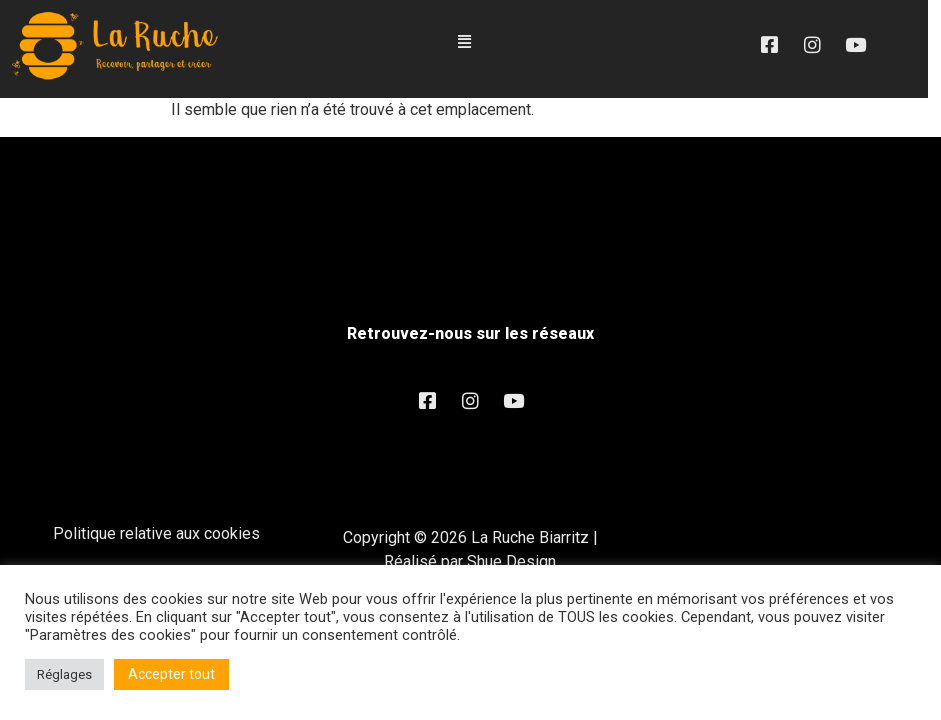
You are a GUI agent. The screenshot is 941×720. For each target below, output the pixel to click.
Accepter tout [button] (171, 674)
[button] (471, 42)
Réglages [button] (64, 674)
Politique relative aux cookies (156, 534)
